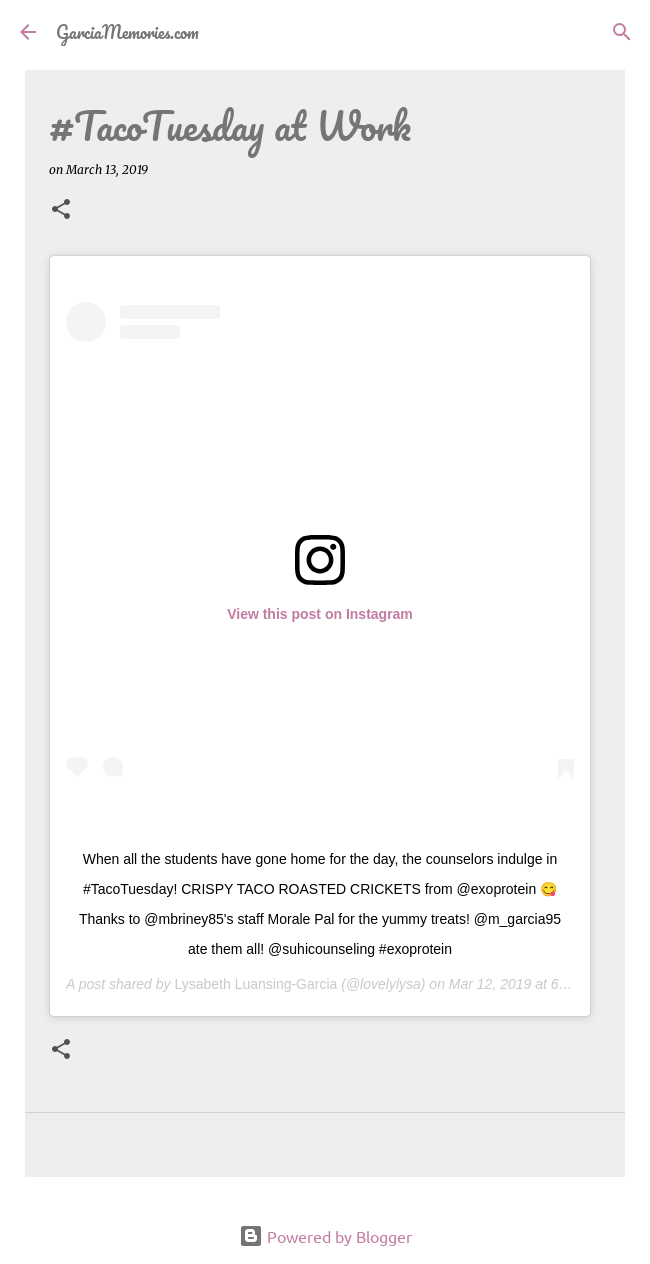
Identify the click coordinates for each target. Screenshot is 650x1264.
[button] (61, 210)
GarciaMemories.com (127, 32)
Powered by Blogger (325, 1236)
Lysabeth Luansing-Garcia (255, 984)
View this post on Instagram (320, 614)
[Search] (622, 32)
